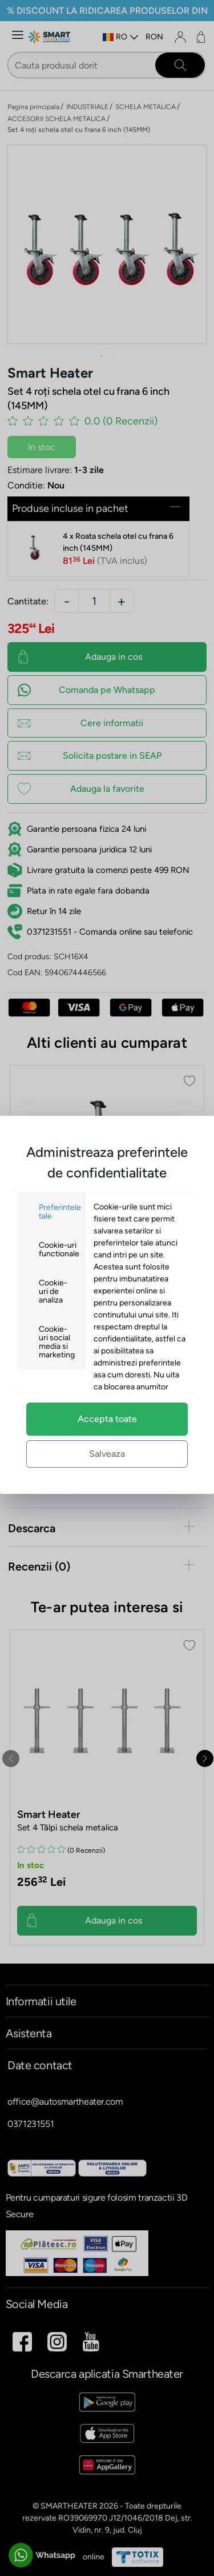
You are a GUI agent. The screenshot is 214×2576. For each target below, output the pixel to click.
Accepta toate (107, 1418)
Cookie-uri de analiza (53, 1291)
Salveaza (107, 1453)
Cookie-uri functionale (59, 1249)
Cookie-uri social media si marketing (57, 1342)
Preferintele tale (60, 1212)
